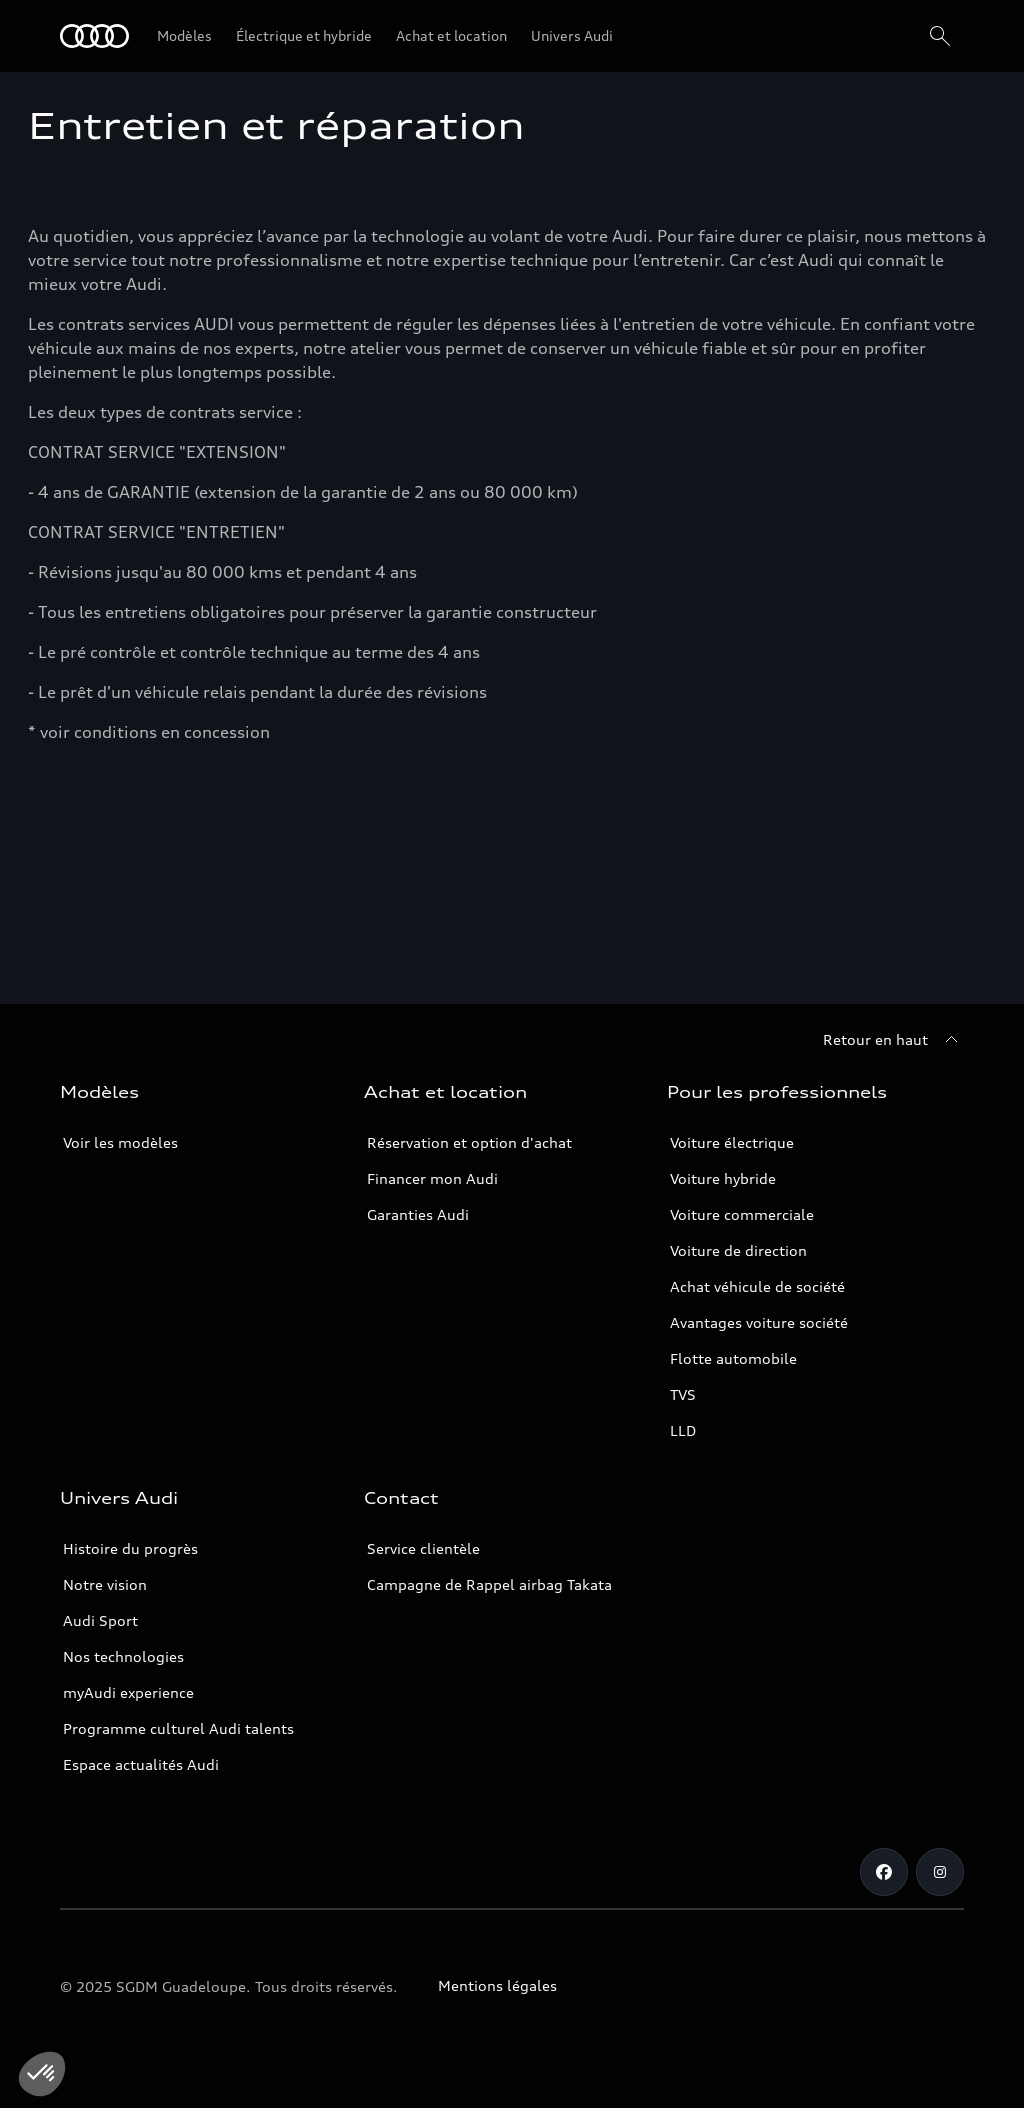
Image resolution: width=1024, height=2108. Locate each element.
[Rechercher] (940, 36)
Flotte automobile (733, 1358)
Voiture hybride (723, 1178)
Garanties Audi (418, 1214)
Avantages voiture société (759, 1322)
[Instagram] (940, 1872)
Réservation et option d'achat (469, 1142)
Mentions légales (497, 1985)
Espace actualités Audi (141, 1764)
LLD (683, 1430)
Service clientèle (423, 1548)
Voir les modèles (120, 1142)
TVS (683, 1394)
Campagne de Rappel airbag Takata (489, 1584)
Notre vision (105, 1584)
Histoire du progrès (130, 1548)
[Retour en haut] (893, 1040)
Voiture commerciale (742, 1214)
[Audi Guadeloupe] (94, 36)
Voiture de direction (738, 1250)
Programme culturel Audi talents (178, 1728)
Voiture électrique (732, 1142)
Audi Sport (100, 1620)
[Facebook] (884, 1872)
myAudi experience (128, 1692)
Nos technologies (123, 1656)
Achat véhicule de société (757, 1286)
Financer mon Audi (432, 1178)
